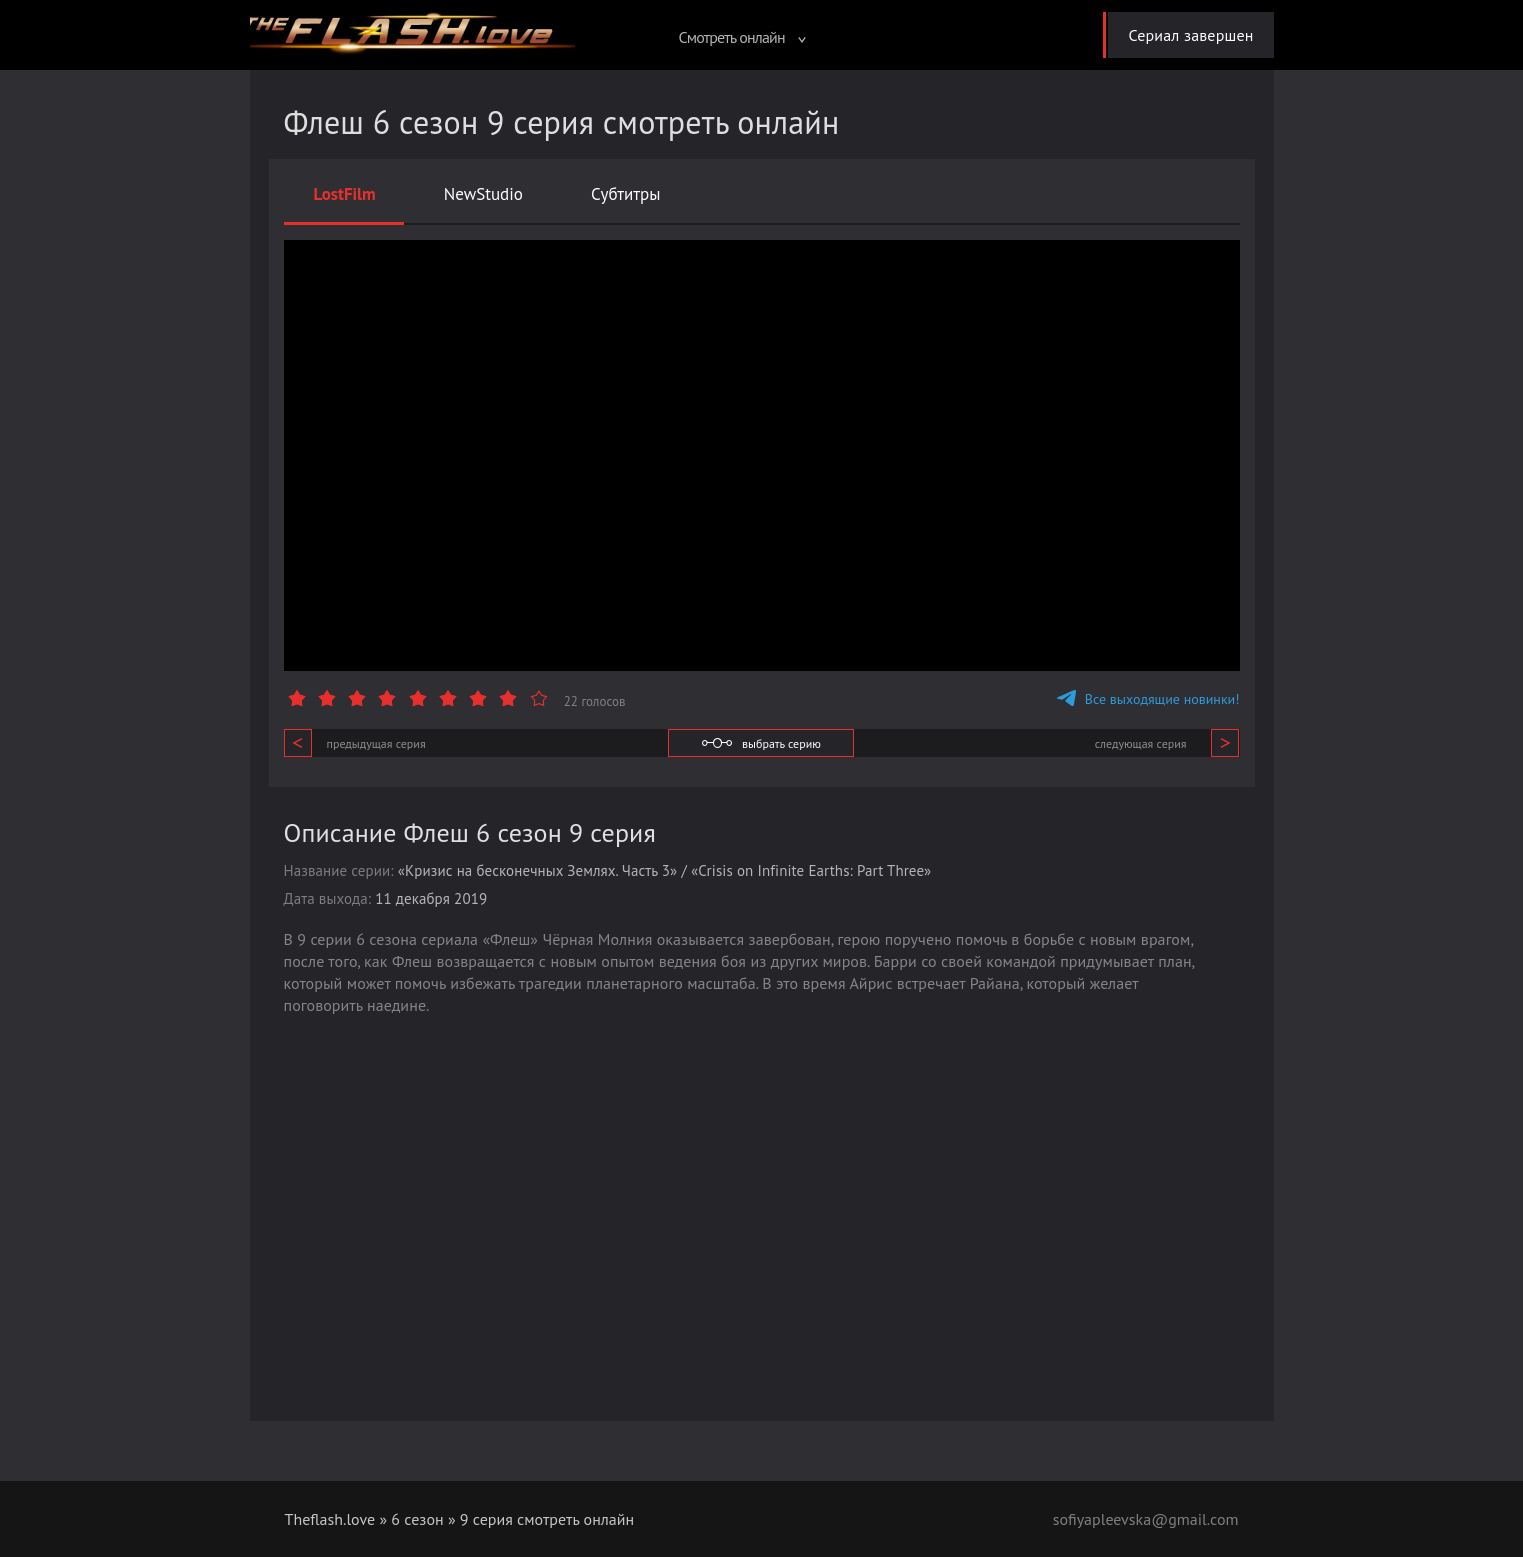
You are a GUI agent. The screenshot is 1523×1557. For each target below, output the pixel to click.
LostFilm (345, 194)
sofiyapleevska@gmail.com (1146, 1519)
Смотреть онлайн (742, 37)
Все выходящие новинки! (1148, 699)
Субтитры (626, 194)
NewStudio (483, 194)
